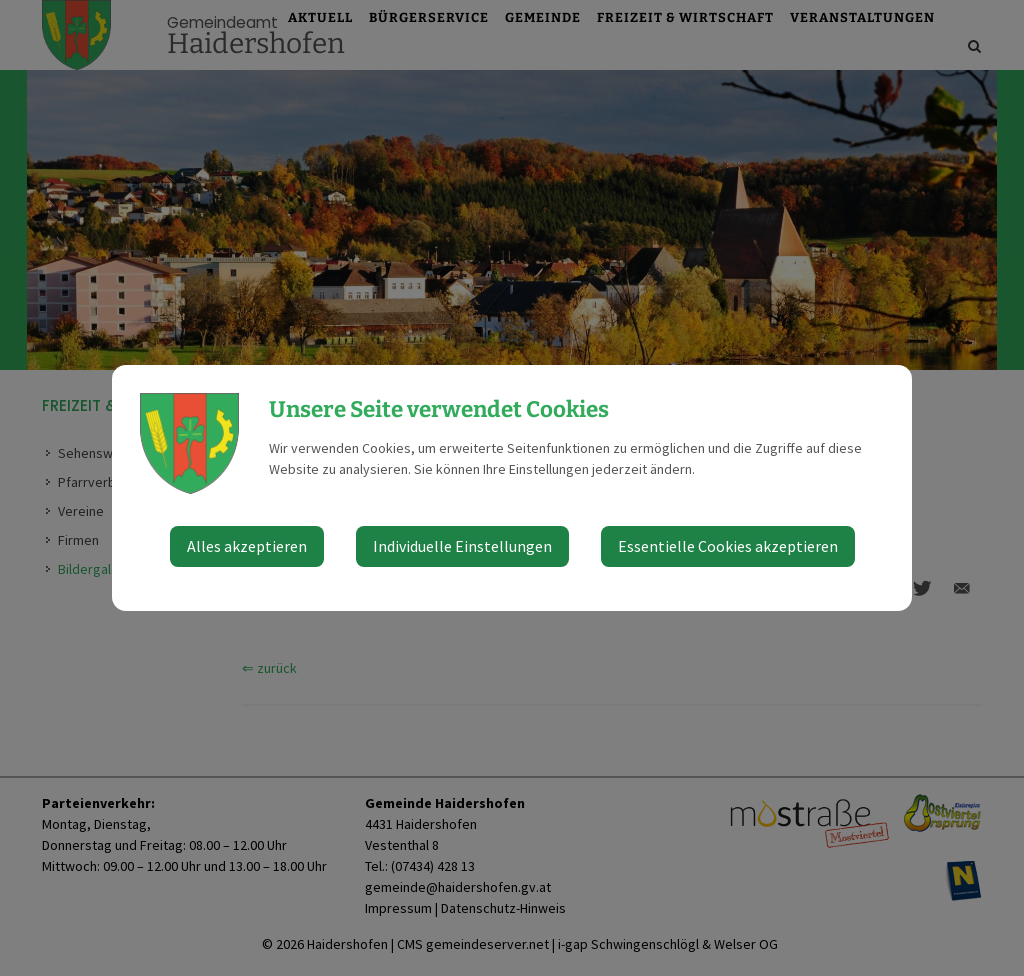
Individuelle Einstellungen (462, 546)
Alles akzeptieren (247, 546)
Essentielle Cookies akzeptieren (728, 546)
